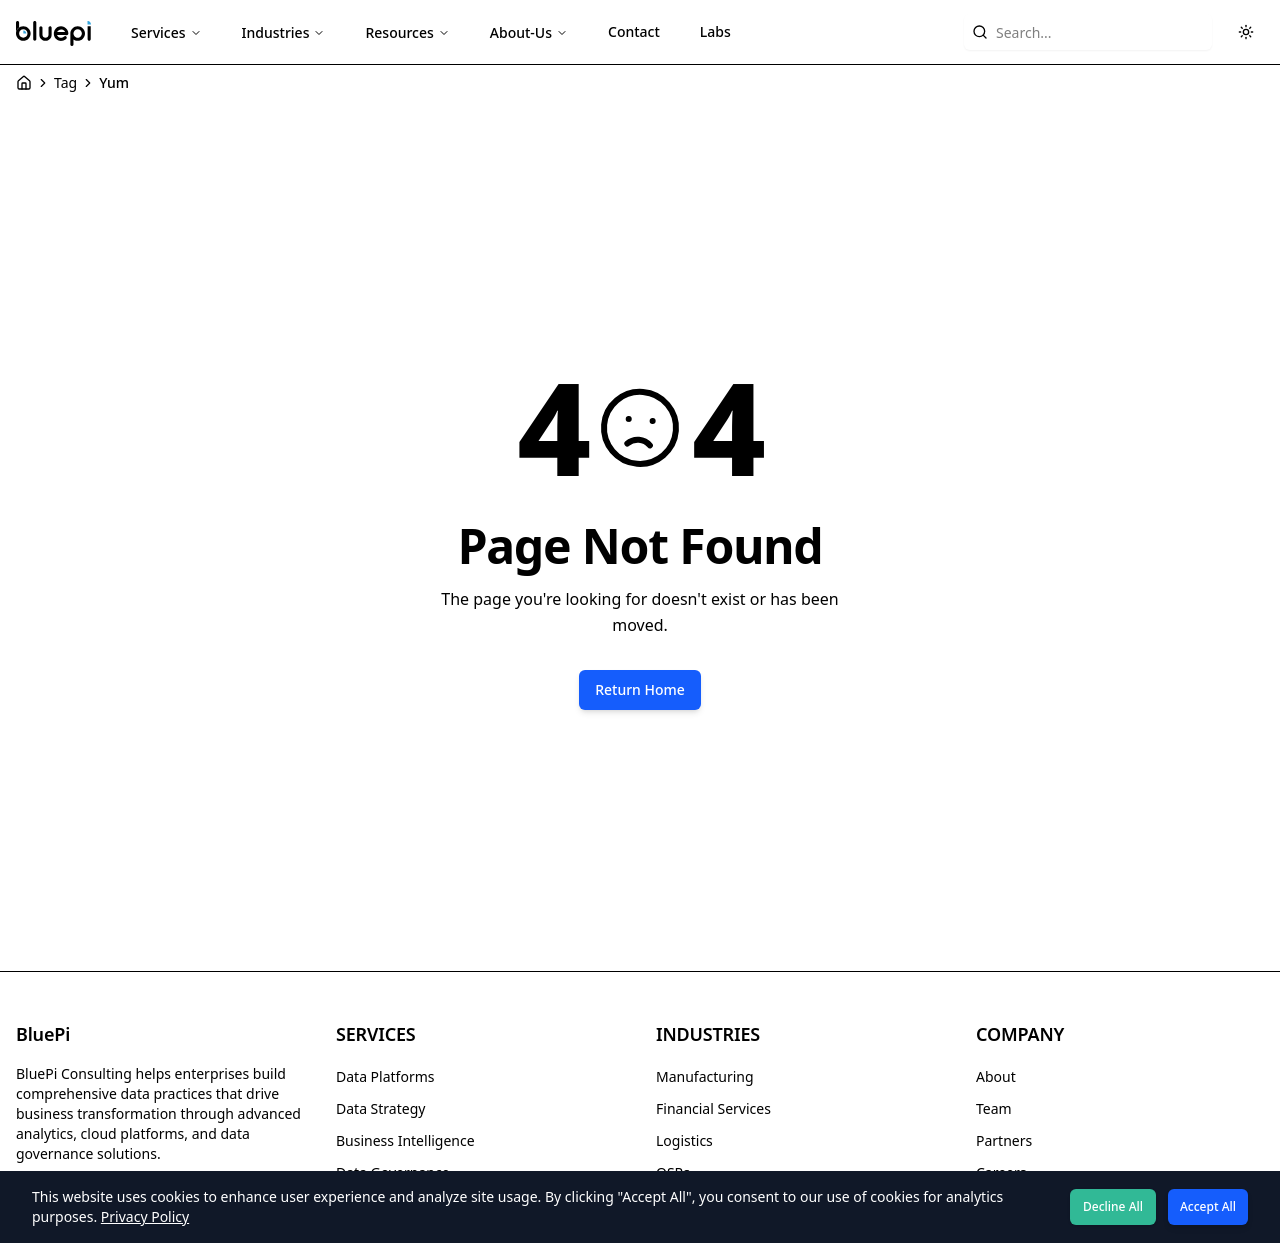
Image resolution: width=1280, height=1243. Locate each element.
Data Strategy (380, 1108)
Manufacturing (705, 1076)
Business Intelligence (405, 1140)
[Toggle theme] (1246, 32)
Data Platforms (385, 1076)
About (996, 1076)
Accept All (1208, 1206)
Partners (1004, 1140)
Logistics (684, 1140)
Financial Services (713, 1108)
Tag (65, 82)
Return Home (640, 689)
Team (994, 1108)
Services (166, 32)
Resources (407, 32)
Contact (634, 31)
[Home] (24, 83)
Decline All (1113, 1206)
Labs (715, 31)
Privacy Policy (145, 1216)
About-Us (529, 32)
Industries (284, 32)
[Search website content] (1088, 32)
